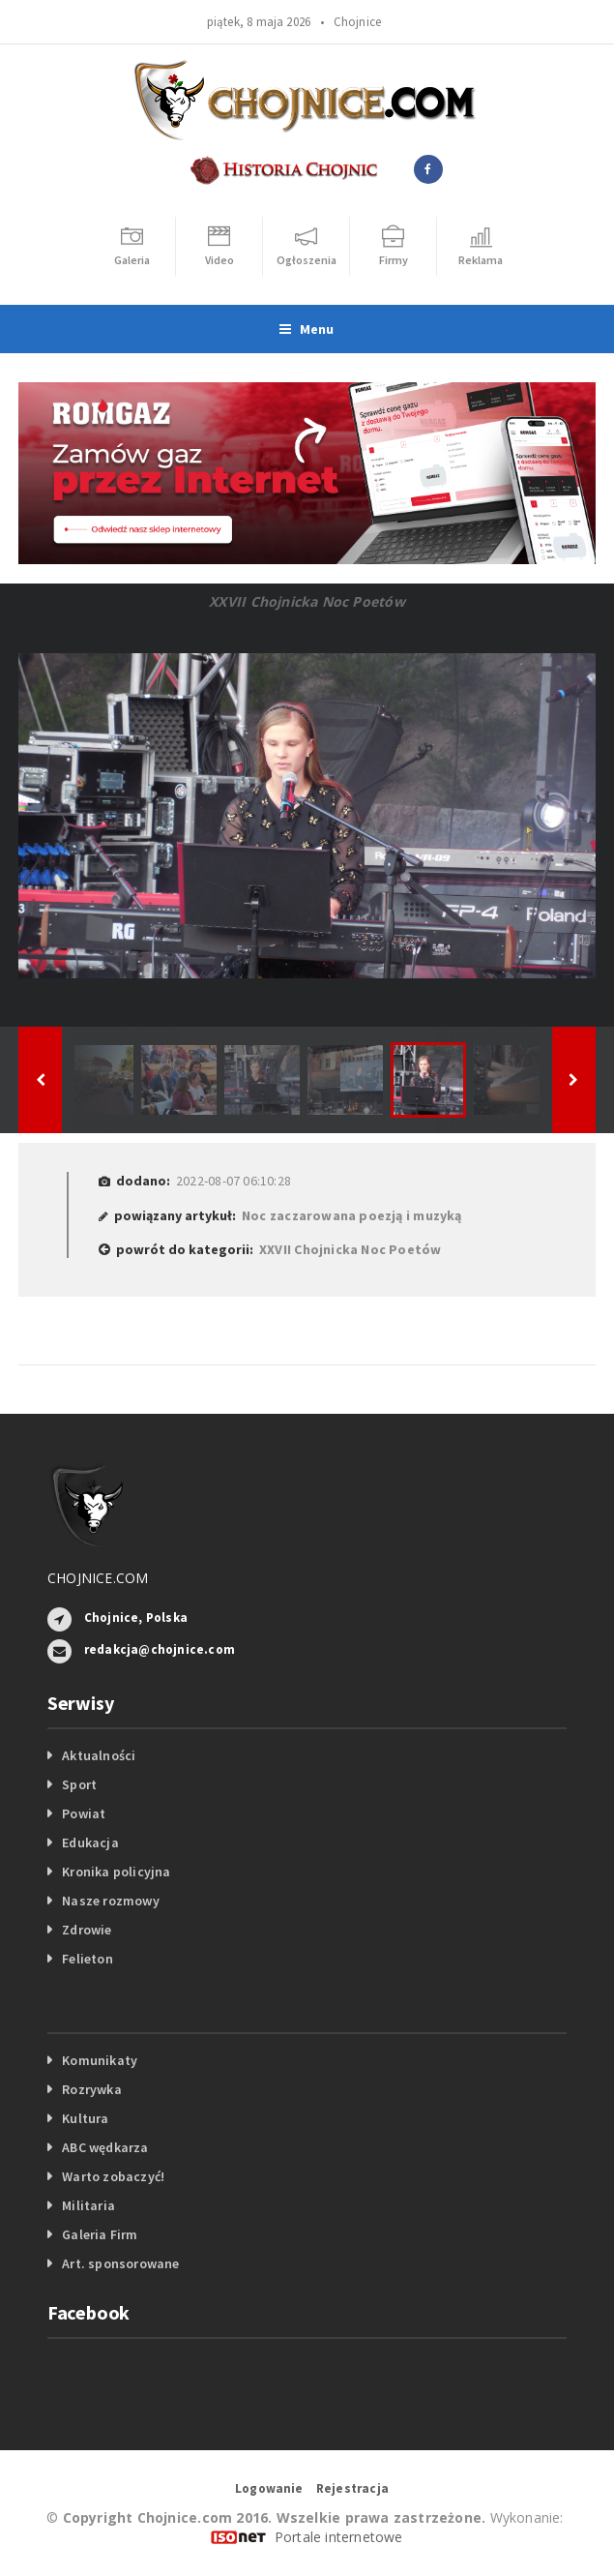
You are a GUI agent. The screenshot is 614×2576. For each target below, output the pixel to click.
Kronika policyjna (116, 1871)
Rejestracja (352, 2488)
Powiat (83, 1813)
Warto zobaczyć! (113, 2176)
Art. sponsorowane (121, 2263)
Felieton (87, 1958)
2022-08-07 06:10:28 (233, 1180)
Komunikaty (99, 2060)
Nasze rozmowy (111, 1900)
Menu (306, 329)
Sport (79, 1784)
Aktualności (98, 1755)
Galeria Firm (100, 2234)
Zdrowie (86, 1929)
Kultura (85, 2118)
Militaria (88, 2205)
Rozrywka (92, 2089)
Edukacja (90, 1842)
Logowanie (269, 2488)
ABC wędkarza (105, 2147)
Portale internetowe (339, 2537)
